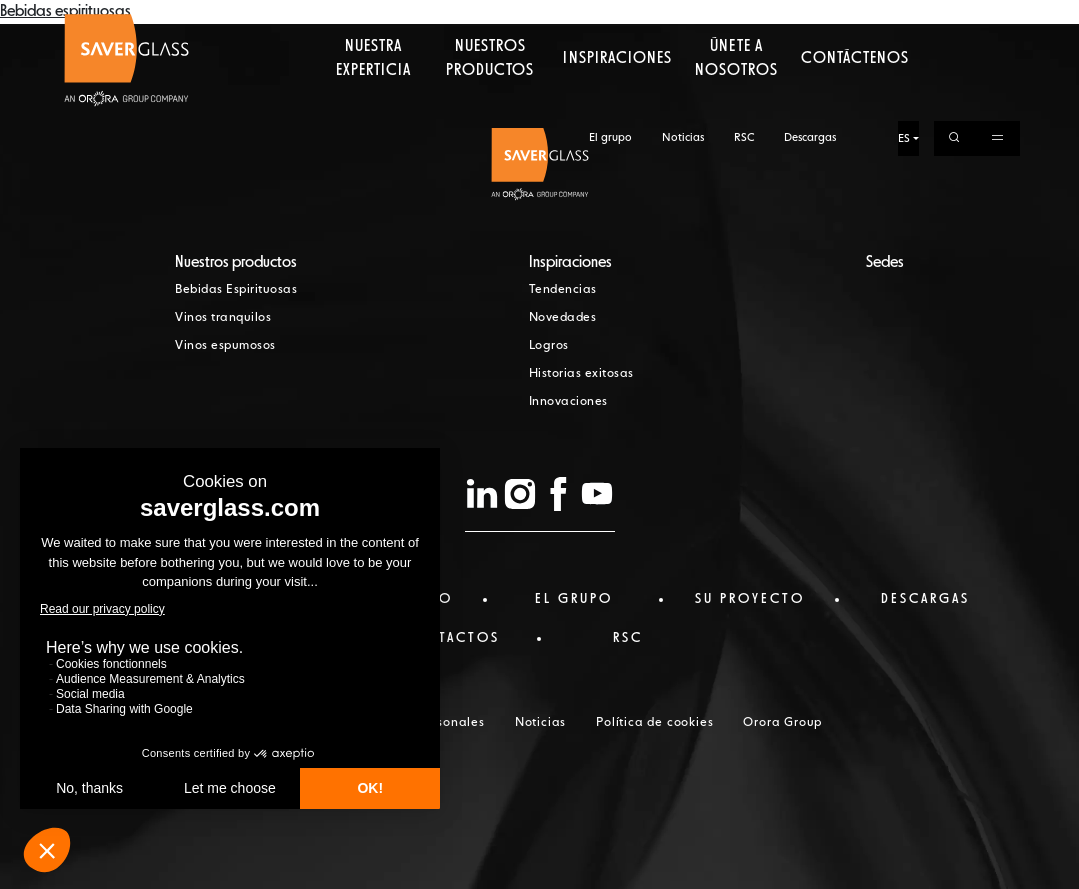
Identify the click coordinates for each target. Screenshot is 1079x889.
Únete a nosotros (736, 95)
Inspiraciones (617, 95)
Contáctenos (855, 95)
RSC (744, 17)
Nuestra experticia (373, 95)
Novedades (563, 318)
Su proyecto (750, 599)
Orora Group (782, 723)
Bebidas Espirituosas (236, 290)
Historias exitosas (581, 374)
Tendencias (563, 290)
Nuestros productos (490, 95)
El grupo (610, 17)
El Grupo (574, 599)
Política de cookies (654, 723)
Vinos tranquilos (223, 318)
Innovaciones (568, 402)
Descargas (810, 17)
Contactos (451, 638)
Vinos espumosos (225, 346)
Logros (549, 346)
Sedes (885, 263)
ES (904, 18)
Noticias (683, 17)
